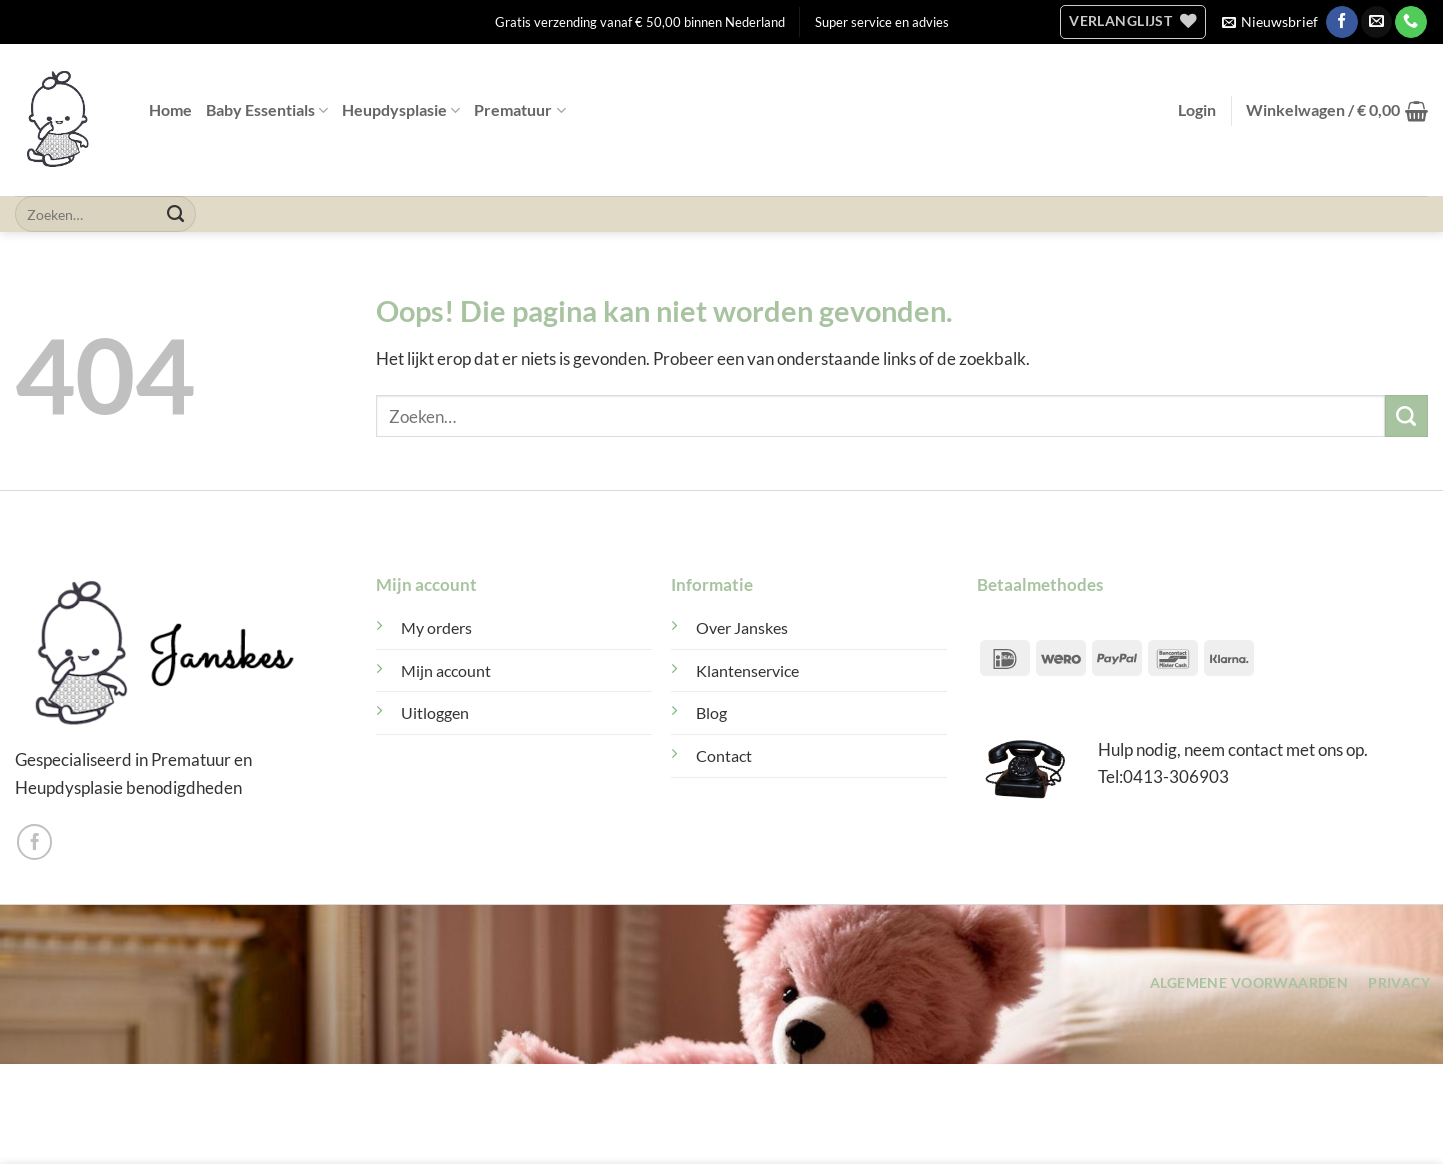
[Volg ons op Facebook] (1341, 22)
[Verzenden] (176, 214)
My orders (436, 628)
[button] (1270, 22)
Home (170, 110)
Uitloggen (435, 713)
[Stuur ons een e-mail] (1376, 22)
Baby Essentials (267, 110)
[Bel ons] (1410, 22)
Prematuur (519, 110)
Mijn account (446, 671)
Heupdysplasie (401, 110)
